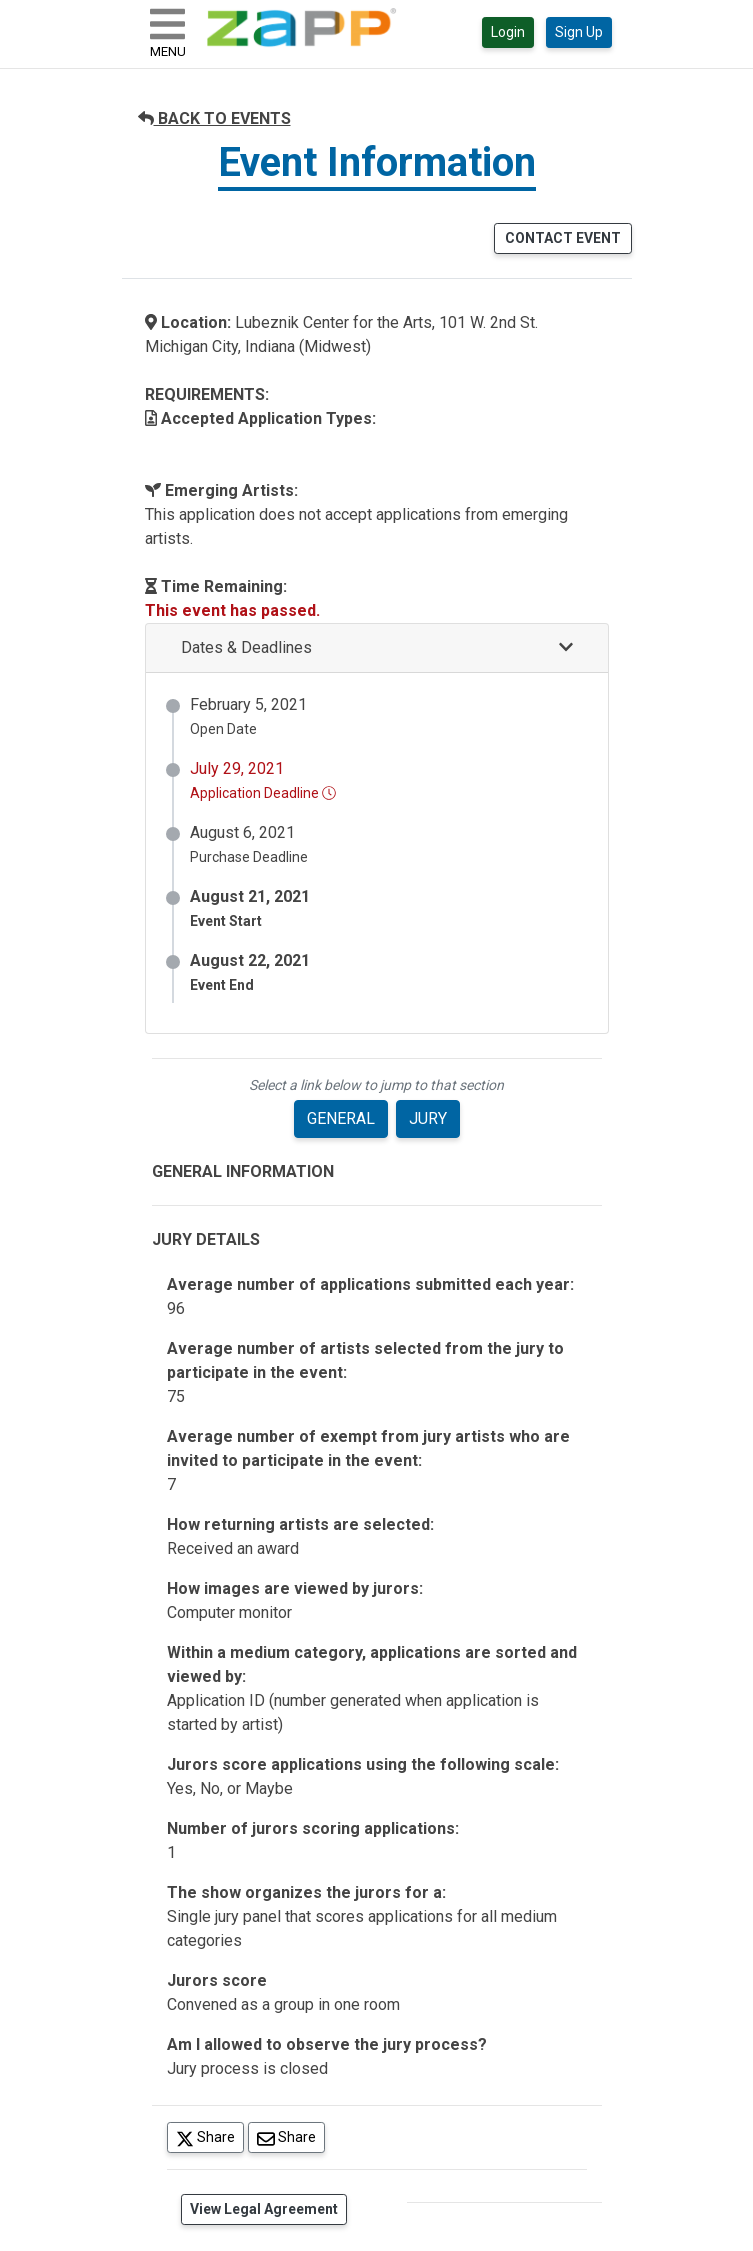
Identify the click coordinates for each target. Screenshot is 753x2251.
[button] (377, 648)
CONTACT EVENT (563, 238)
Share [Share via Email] (291, 2136)
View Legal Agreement (264, 2209)
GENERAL (341, 1118)
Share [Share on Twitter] (210, 2136)
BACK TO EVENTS (214, 118)
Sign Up (579, 32)
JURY (428, 1118)
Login (508, 32)
